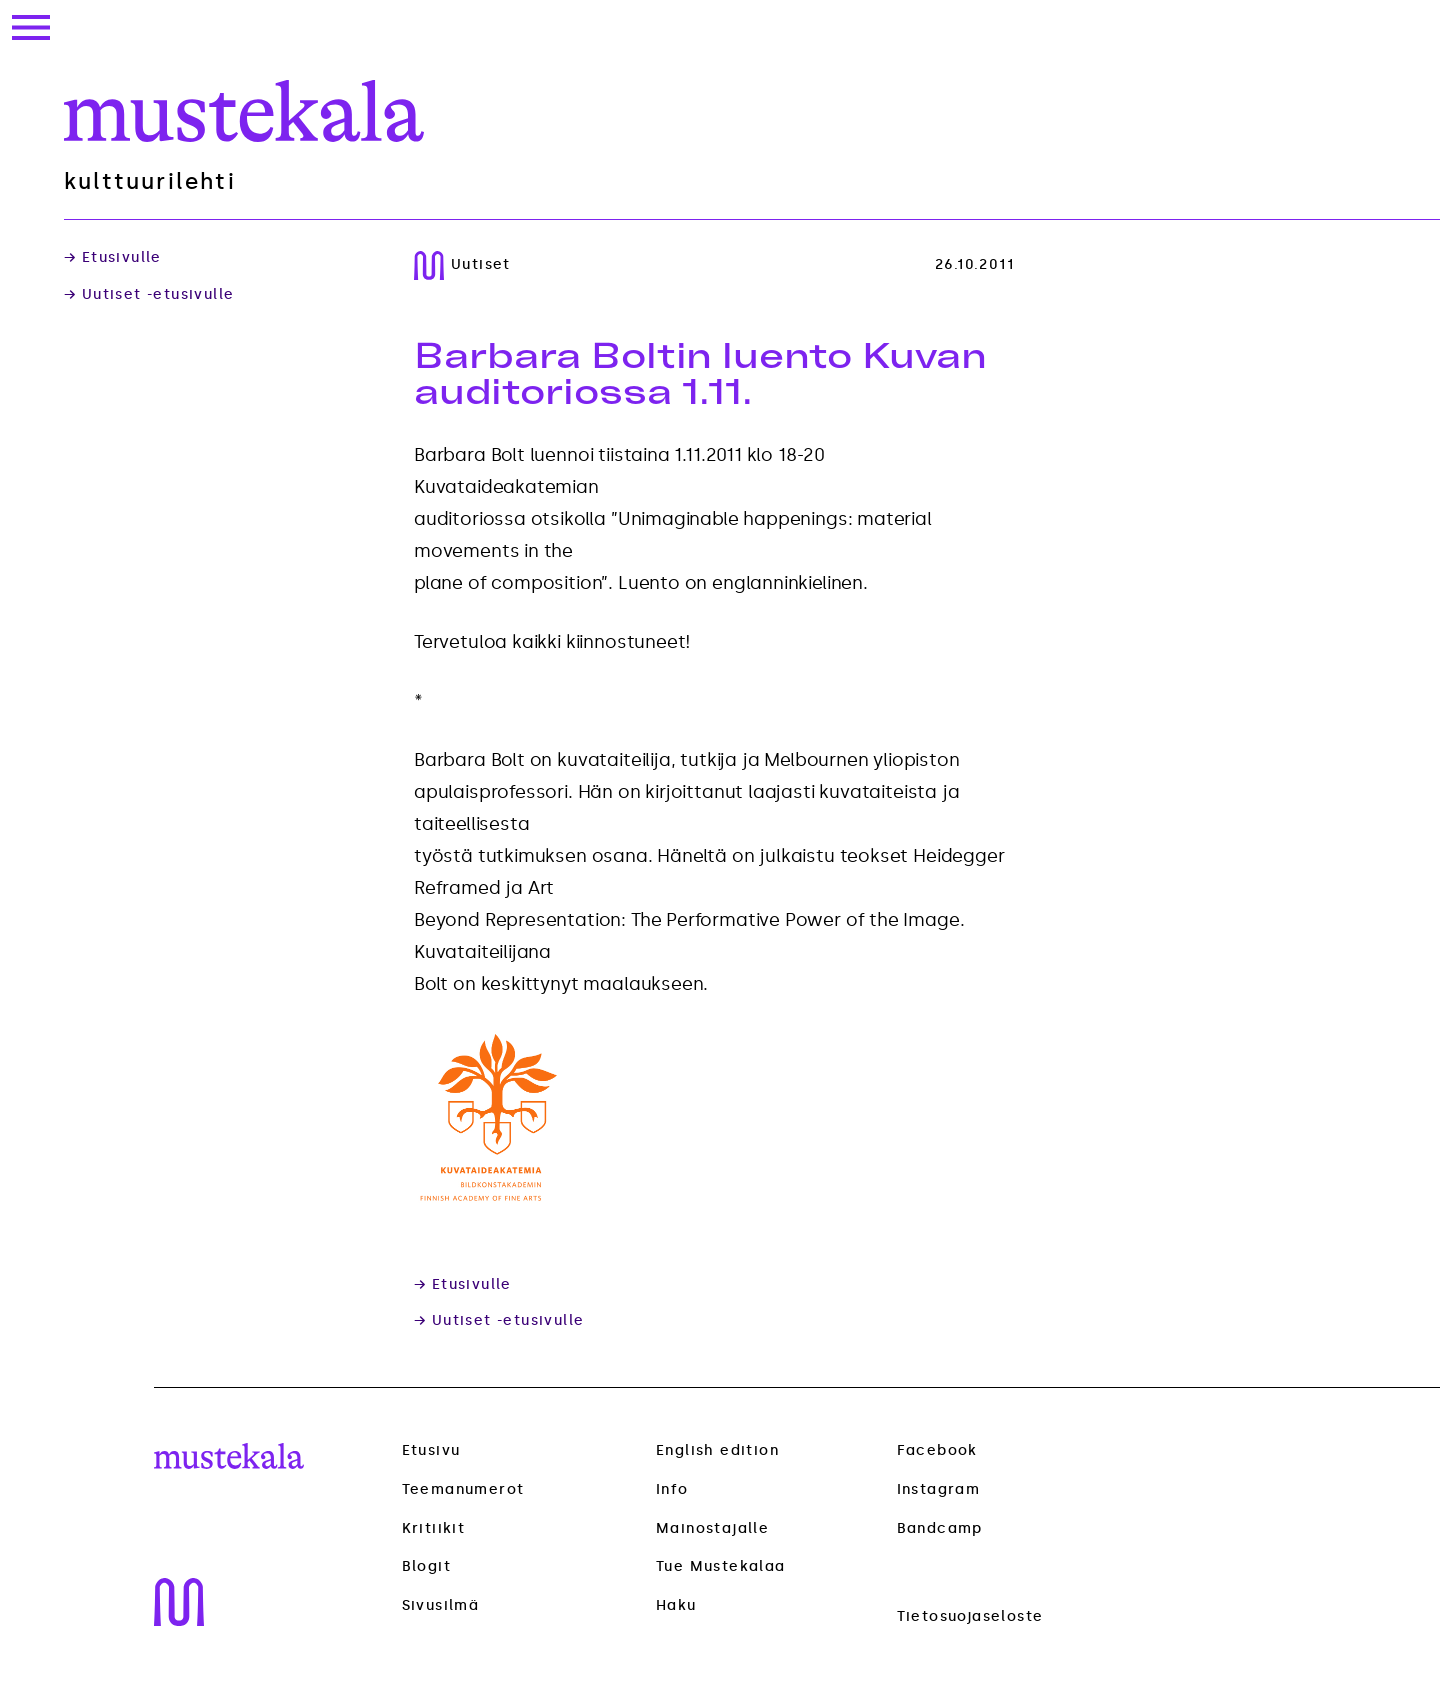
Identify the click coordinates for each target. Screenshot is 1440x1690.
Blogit (426, 1567)
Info (672, 1489)
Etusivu (431, 1450)
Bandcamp (940, 1528)
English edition (717, 1450)
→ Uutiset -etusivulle (149, 295)
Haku (676, 1605)
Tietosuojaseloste (970, 1616)
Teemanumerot (463, 1490)
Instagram (939, 1489)
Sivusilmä (441, 1606)
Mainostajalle (712, 1528)
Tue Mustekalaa (721, 1566)
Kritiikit (434, 1529)
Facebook (937, 1450)
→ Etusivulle (113, 258)
